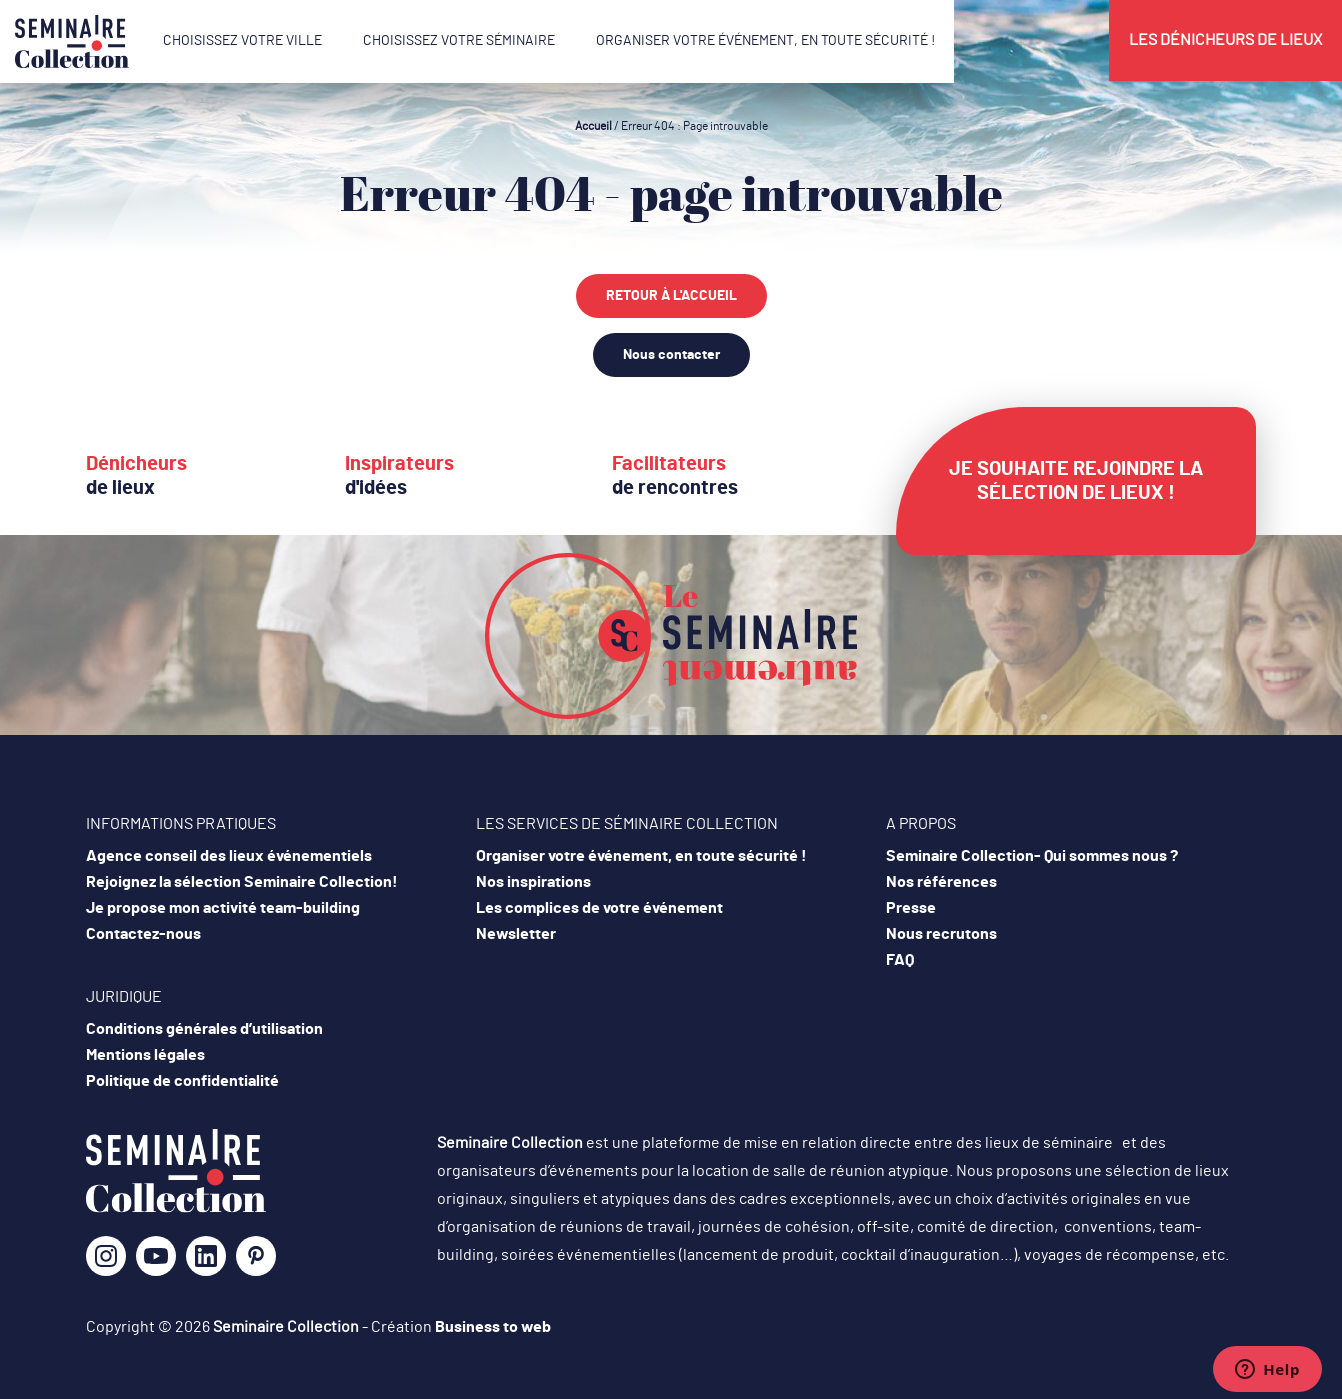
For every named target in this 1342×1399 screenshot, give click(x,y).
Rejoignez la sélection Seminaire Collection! (242, 882)
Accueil (593, 126)
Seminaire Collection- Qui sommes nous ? (1032, 856)
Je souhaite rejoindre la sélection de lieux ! (1076, 481)
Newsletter (516, 934)
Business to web (493, 1327)
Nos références (941, 882)
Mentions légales (145, 1055)
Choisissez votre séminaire (459, 41)
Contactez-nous (143, 934)
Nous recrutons (941, 934)
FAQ (900, 960)
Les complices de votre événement (599, 908)
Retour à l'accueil (671, 296)
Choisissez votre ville (242, 41)
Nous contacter (671, 355)
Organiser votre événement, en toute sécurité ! (765, 41)
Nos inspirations (533, 882)
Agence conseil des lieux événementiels (229, 856)
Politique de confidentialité (182, 1081)
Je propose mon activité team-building (223, 908)
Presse (911, 908)
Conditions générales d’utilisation (204, 1029)
